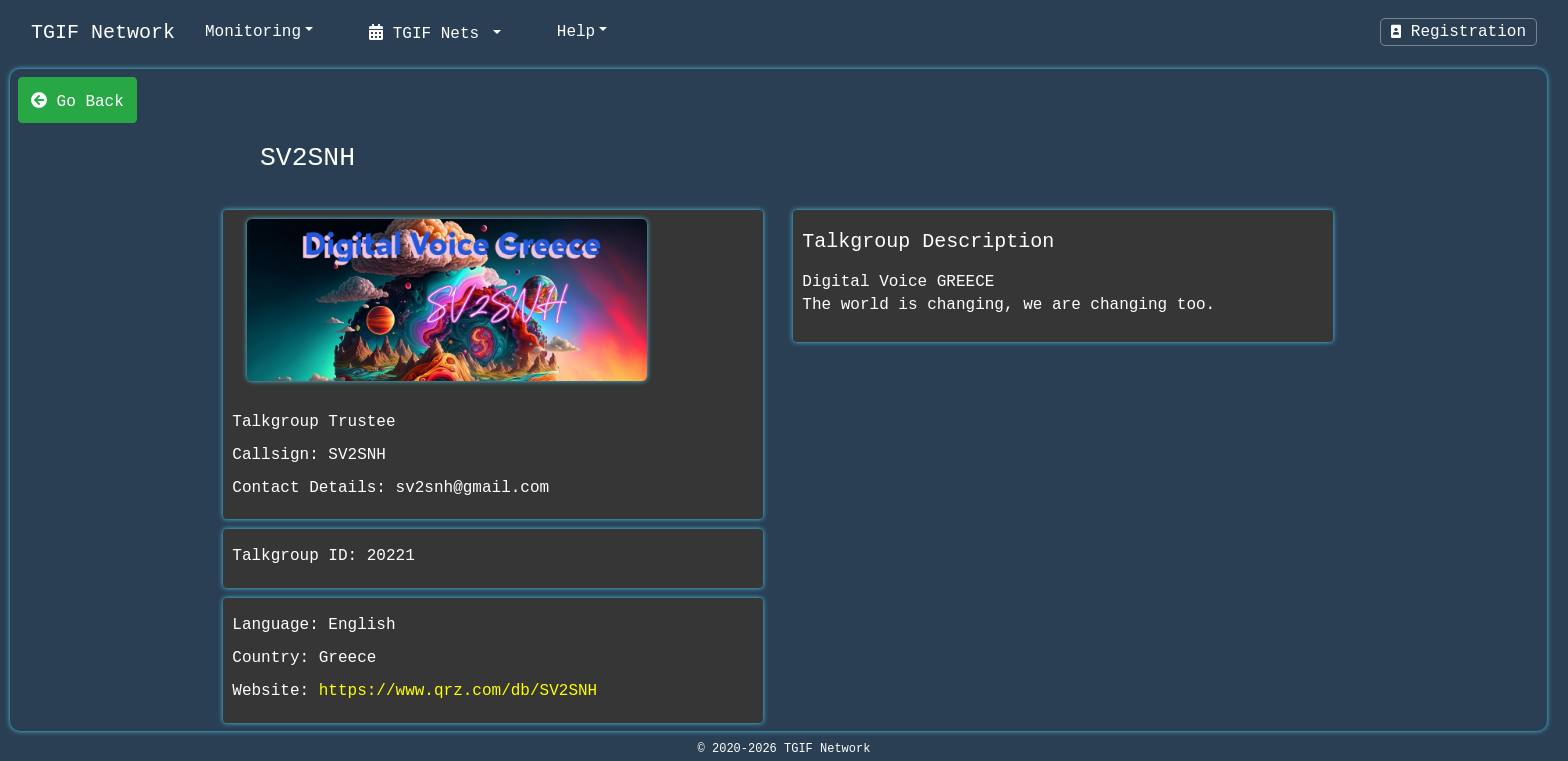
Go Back (77, 100)
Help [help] (576, 32)
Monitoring (253, 32)
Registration (1458, 32)
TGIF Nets (429, 32)
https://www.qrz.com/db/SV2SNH (458, 691)
